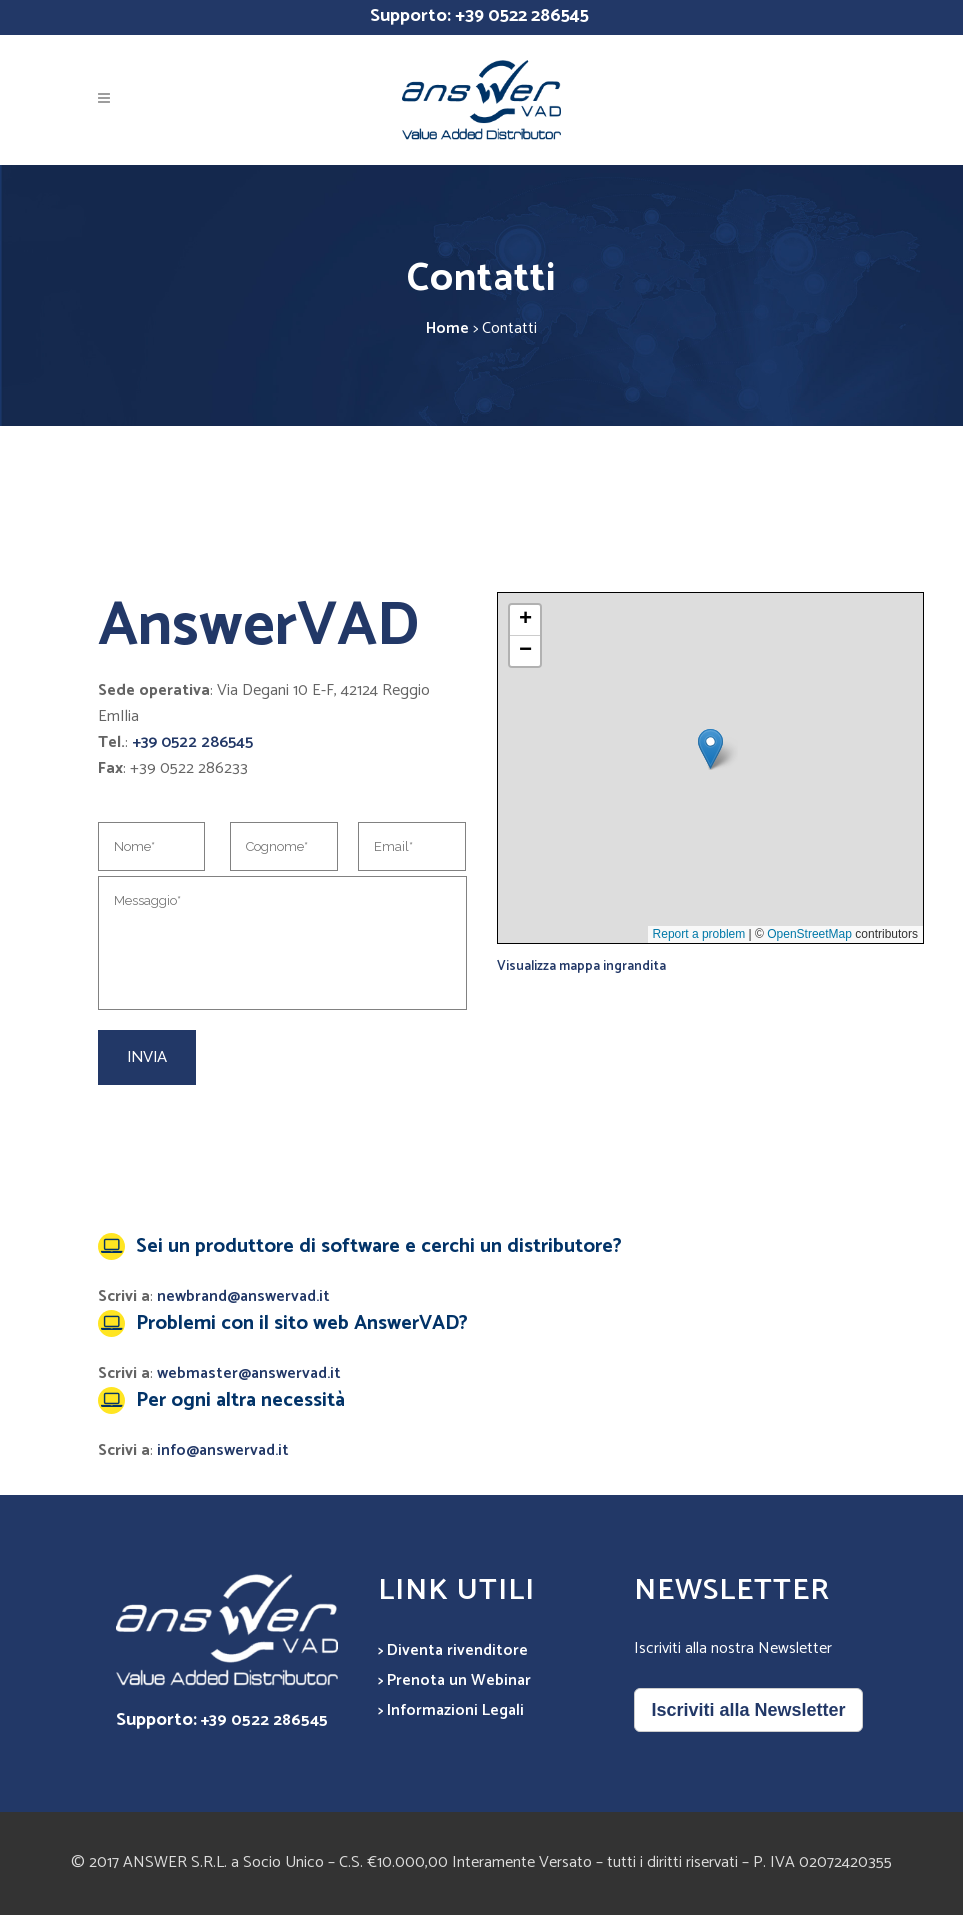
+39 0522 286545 (522, 16)
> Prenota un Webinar (454, 1680)
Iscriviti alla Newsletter (748, 1710)
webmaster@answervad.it (249, 1373)
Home (447, 328)
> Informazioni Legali (451, 1710)
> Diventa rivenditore (453, 1650)
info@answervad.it (223, 1450)
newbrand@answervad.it (243, 1296)
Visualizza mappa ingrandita (581, 966)
